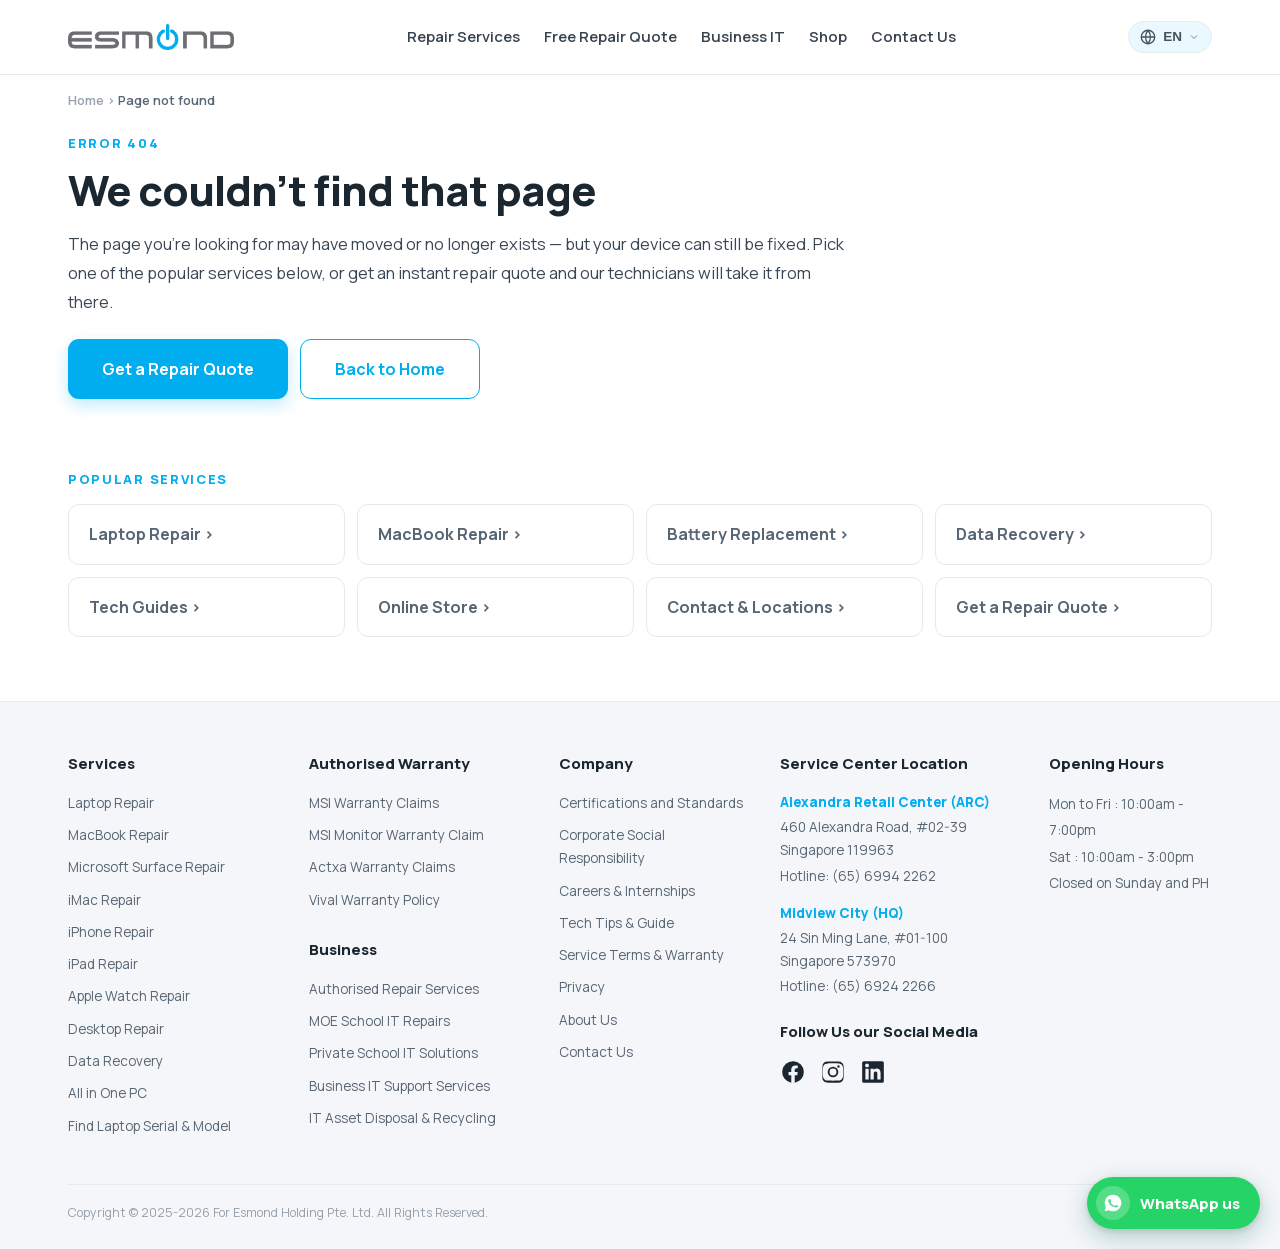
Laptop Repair (111, 803)
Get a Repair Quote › (1038, 607)
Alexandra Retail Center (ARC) (885, 802)
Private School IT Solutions (393, 1053)
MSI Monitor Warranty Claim (396, 835)
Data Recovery (115, 1061)
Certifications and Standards (651, 803)
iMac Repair (104, 900)
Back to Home (390, 369)
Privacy (582, 987)
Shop (828, 36)
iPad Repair (103, 964)
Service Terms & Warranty (641, 955)
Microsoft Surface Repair (146, 867)
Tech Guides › (145, 607)
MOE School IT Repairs (379, 1021)
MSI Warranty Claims (374, 803)
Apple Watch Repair (129, 996)
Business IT (743, 36)
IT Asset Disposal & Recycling (402, 1118)
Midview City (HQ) (842, 913)
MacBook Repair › (450, 534)
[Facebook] (793, 1072)
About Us (588, 1020)
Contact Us (913, 36)
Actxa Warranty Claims (382, 867)
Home (86, 100)
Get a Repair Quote (178, 369)
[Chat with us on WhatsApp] (1173, 1203)
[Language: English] (1170, 37)
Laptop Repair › (151, 534)
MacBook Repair (118, 835)
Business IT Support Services (399, 1086)
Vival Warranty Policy (374, 900)
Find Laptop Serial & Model (149, 1126)
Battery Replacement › (758, 534)
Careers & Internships (627, 891)
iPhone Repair (111, 932)
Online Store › (434, 607)
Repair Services (463, 36)
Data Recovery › (1021, 534)
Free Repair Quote (610, 36)
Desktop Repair (116, 1029)
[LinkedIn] (873, 1072)
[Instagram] (833, 1072)
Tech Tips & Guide (616, 923)
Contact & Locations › (756, 607)
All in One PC (107, 1093)
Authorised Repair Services (394, 989)
